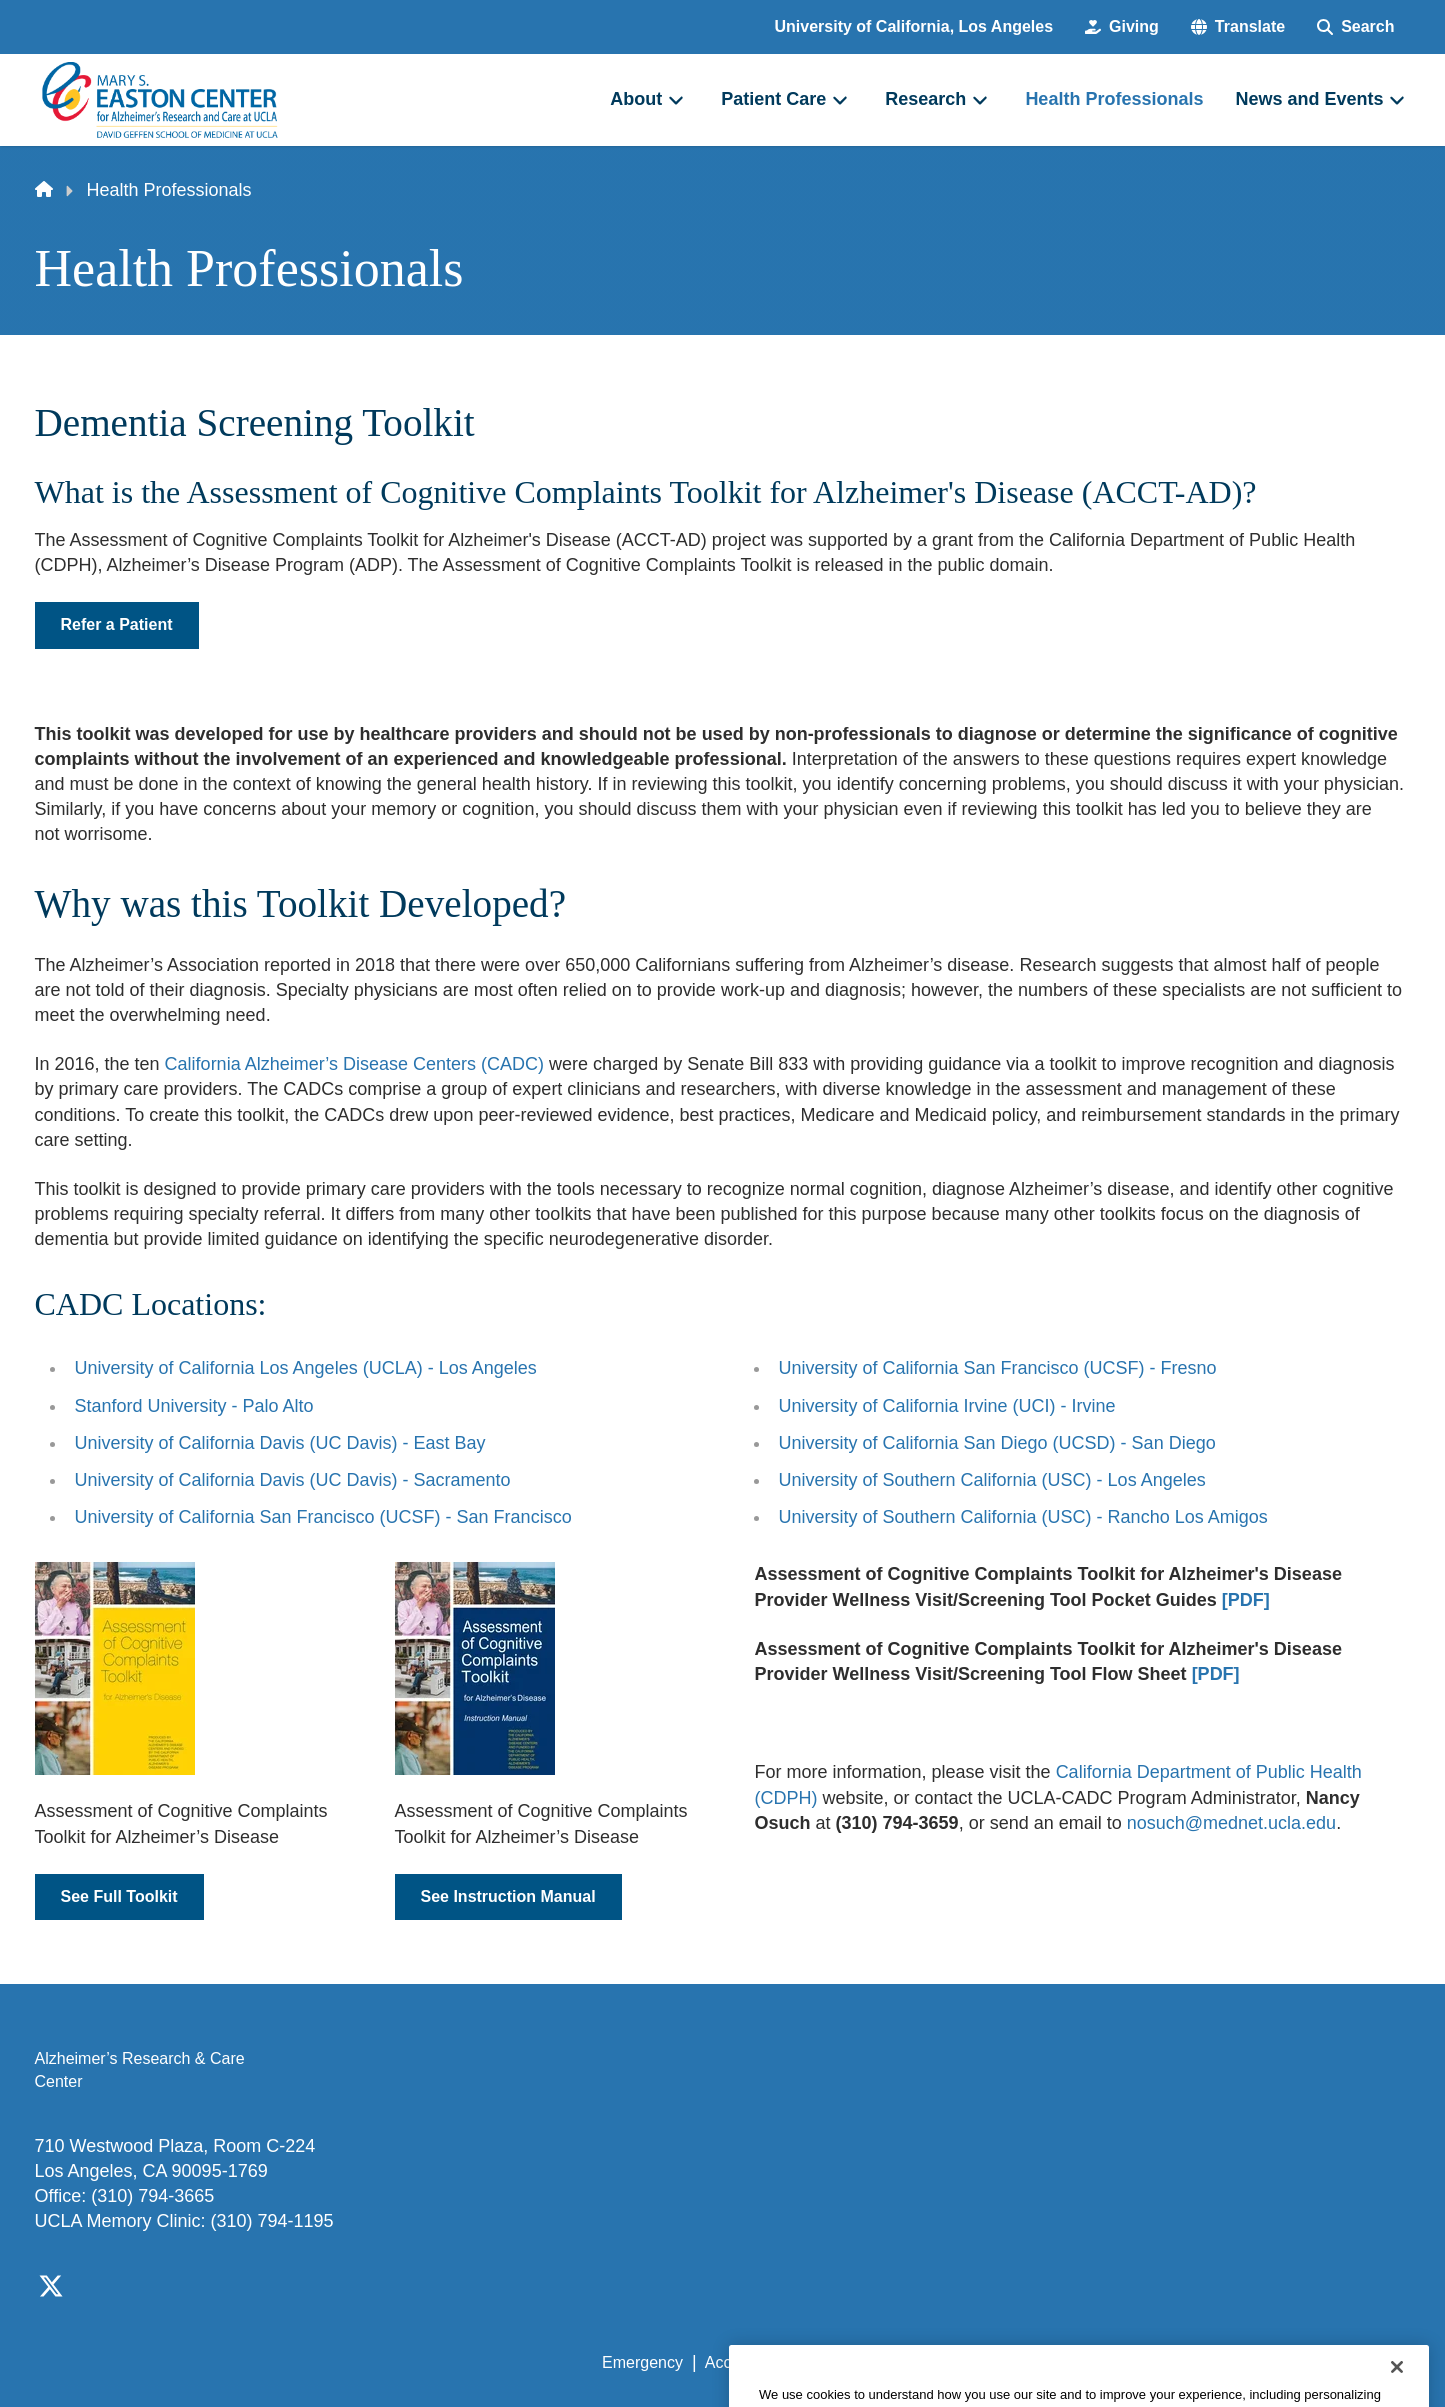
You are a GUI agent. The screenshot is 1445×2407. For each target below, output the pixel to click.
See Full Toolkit (119, 1896)
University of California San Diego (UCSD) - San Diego (997, 1443)
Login (1221, 2362)
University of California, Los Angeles (914, 26)
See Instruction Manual (508, 1896)
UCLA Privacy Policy (887, 2362)
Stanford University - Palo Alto (194, 1406)
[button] (1238, 27)
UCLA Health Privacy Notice (1080, 2362)
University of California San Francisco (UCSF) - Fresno (998, 1368)
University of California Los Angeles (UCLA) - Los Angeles (306, 1368)
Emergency (642, 2362)
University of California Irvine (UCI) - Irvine (947, 1406)
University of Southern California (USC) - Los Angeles (992, 1480)
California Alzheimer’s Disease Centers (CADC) (354, 1064)
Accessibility (748, 2362)
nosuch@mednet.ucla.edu (1231, 1823)
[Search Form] (1355, 27)
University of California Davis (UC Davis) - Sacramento (293, 1480)
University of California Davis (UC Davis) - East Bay (280, 1443)
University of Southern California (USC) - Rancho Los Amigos (1023, 1517)
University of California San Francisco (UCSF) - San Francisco (323, 1517)
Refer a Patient (117, 624)
